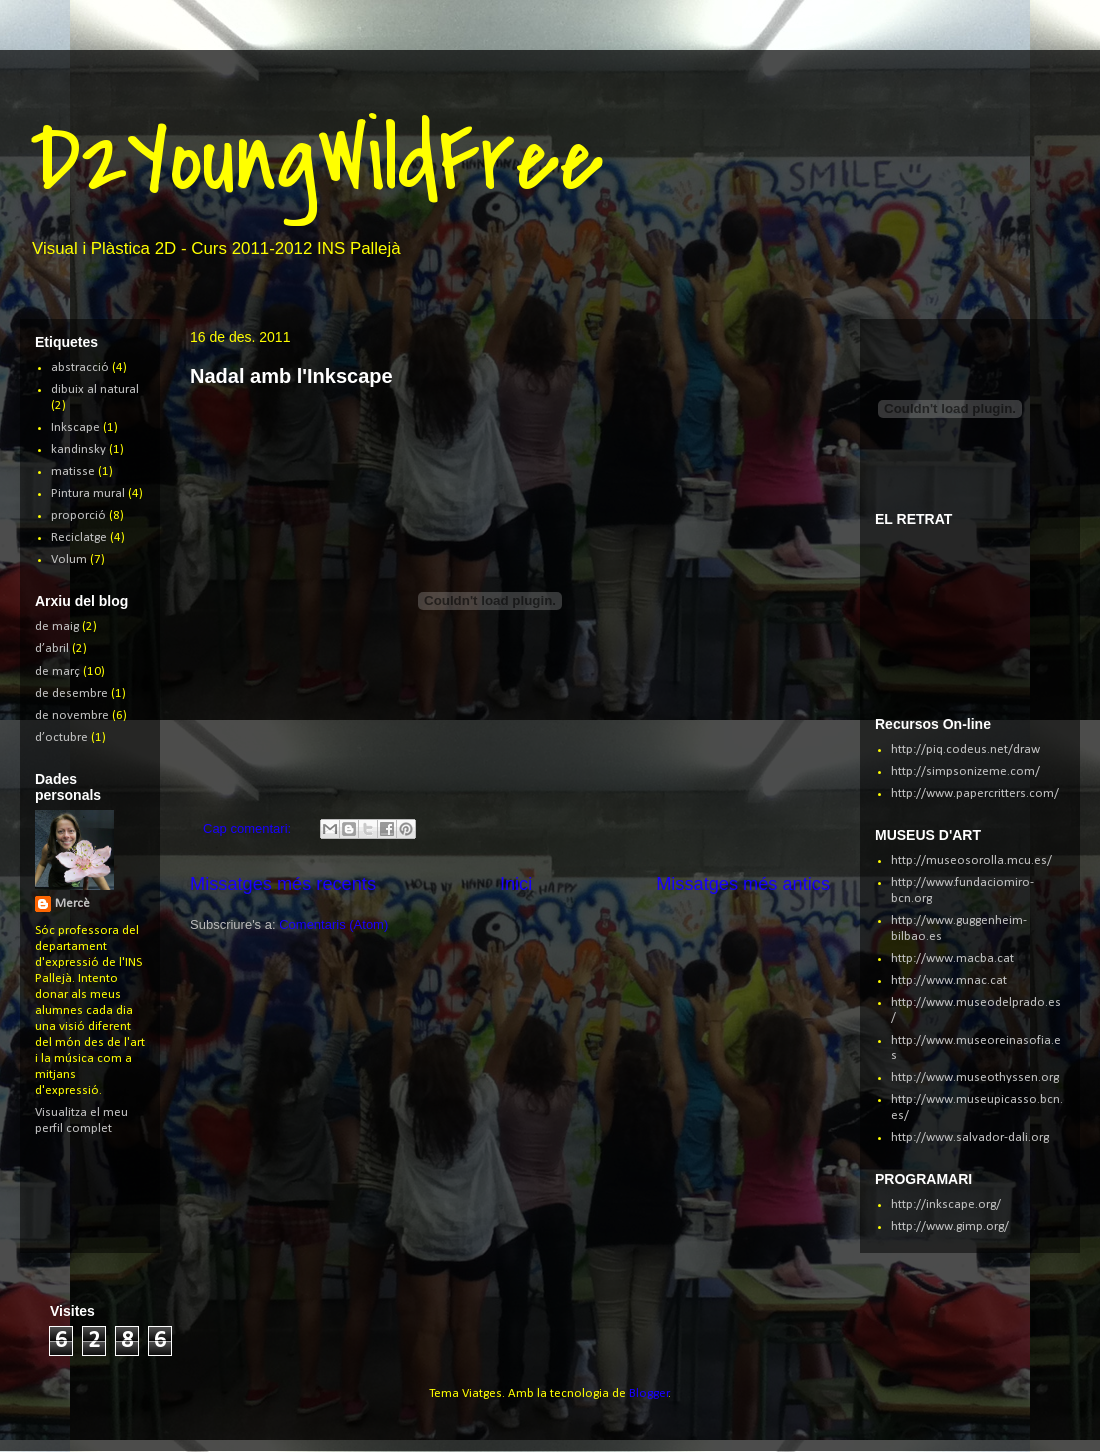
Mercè (72, 903)
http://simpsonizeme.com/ (965, 771)
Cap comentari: (249, 828)
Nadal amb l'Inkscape (291, 376)
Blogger (649, 1393)
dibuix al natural (95, 389)
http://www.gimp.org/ (950, 1226)
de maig (57, 626)
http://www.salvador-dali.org (970, 1137)
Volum (69, 559)
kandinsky (78, 449)
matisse (73, 471)
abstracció (80, 367)
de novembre (72, 715)
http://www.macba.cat (952, 958)
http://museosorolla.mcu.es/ (971, 860)
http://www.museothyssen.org (975, 1077)
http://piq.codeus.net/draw (965, 749)
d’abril (52, 648)
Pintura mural (88, 493)
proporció (78, 515)
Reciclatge (79, 537)
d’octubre (61, 737)
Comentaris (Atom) (333, 924)
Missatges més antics (743, 884)
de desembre (71, 693)
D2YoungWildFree (316, 159)
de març (57, 671)
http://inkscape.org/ (946, 1204)
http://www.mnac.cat (949, 980)
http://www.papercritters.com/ (975, 793)
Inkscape (75, 427)
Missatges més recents (283, 884)
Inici (516, 884)
